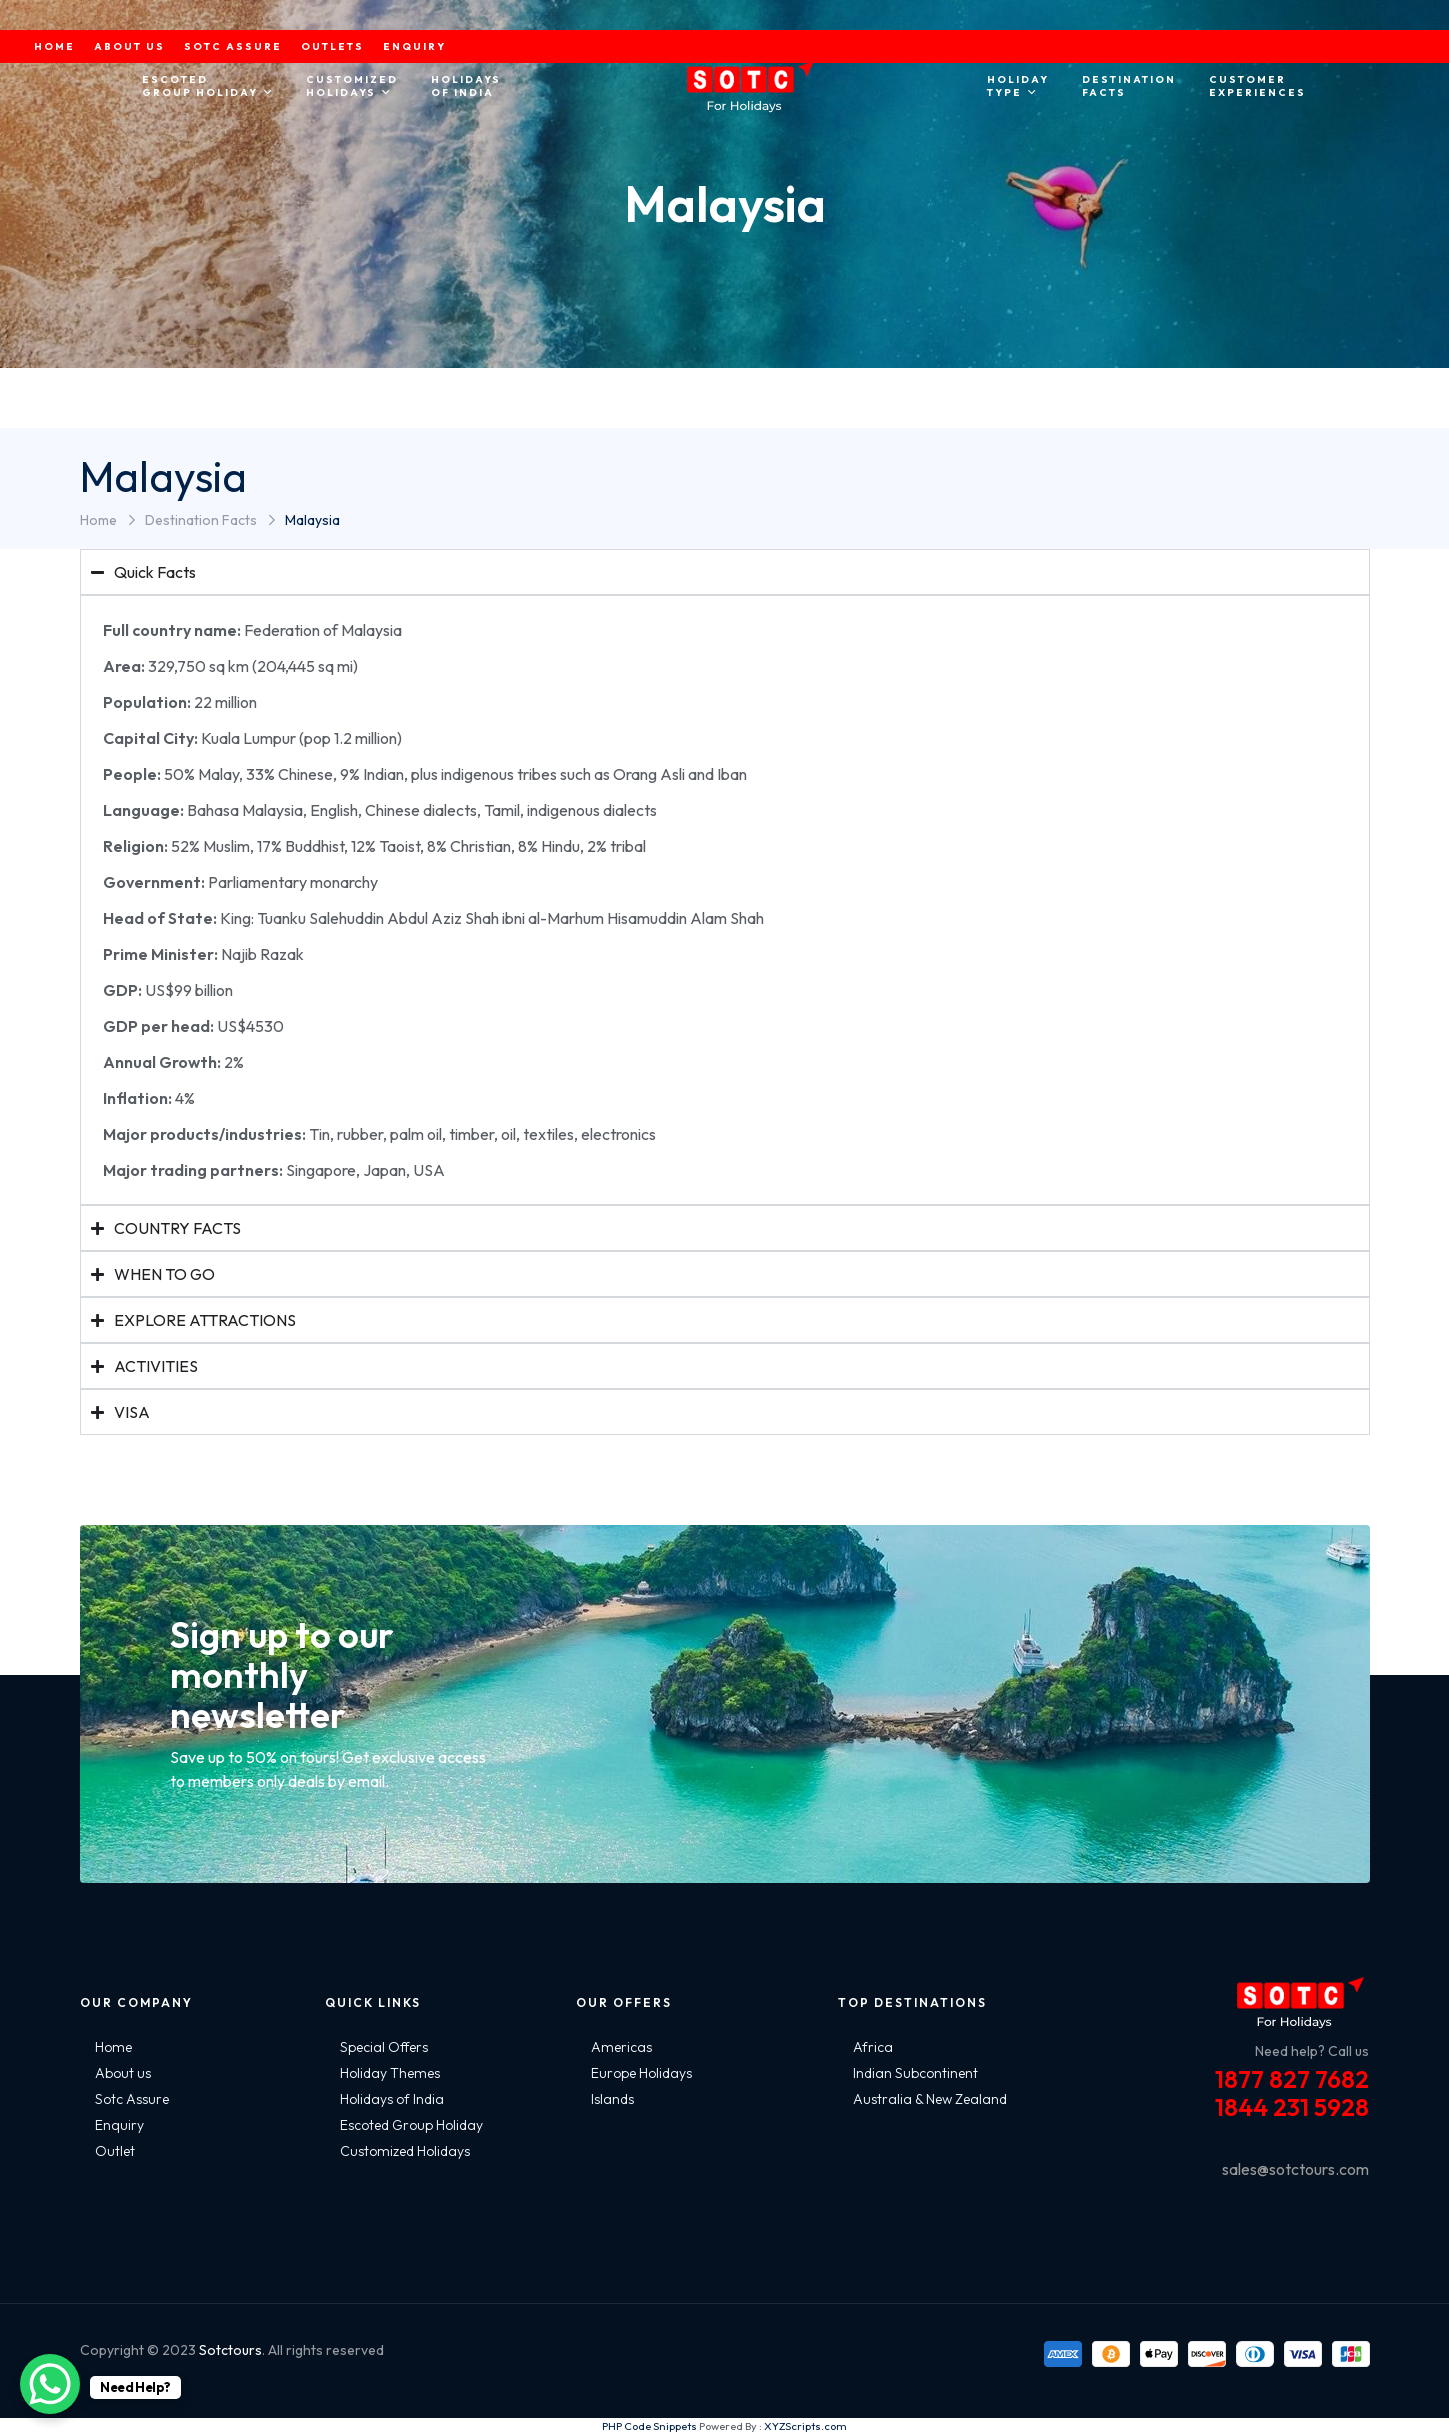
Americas (621, 2047)
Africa (873, 2047)
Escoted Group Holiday (411, 2125)
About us (123, 2073)
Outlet (115, 2151)
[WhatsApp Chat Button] (50, 2384)
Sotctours (230, 2350)
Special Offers (384, 2047)
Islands (612, 2099)
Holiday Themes (390, 2073)
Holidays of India (392, 2099)
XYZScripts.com (805, 2426)
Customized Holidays (405, 2151)
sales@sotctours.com (1295, 2169)
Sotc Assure (132, 2099)
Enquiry (119, 2125)
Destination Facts (201, 520)
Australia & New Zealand (930, 2099)
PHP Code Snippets (649, 2426)
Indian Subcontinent (915, 2073)
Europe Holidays (641, 2073)
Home (98, 520)
